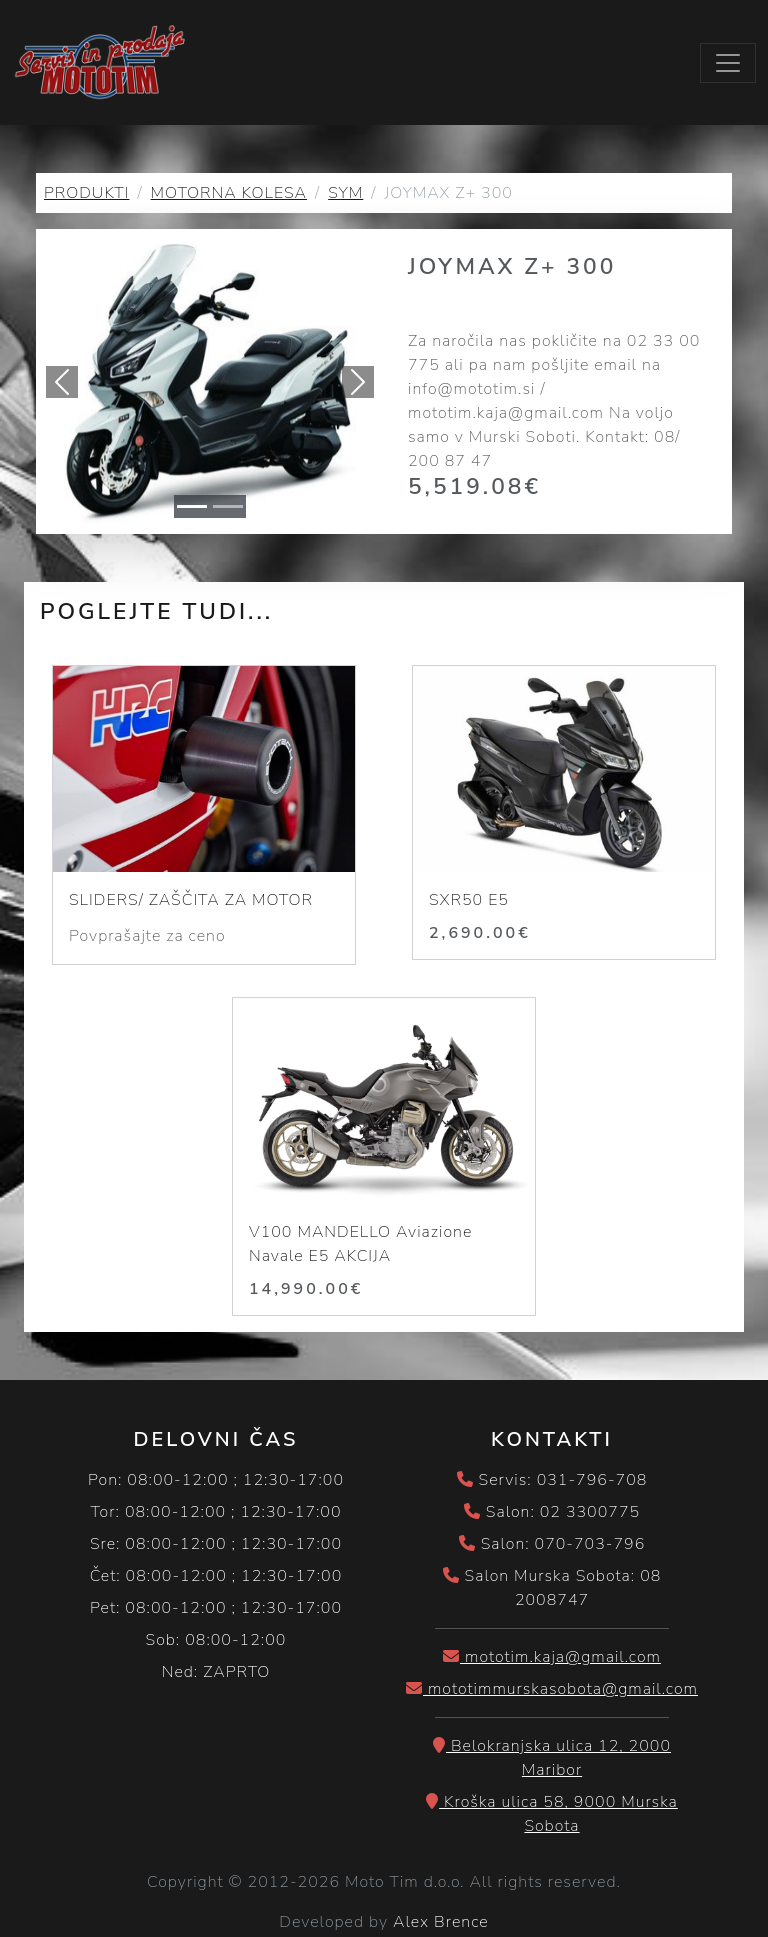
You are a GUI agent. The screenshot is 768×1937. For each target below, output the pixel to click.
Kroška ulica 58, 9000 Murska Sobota (552, 1814)
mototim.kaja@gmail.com (552, 1657)
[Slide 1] (192, 506)
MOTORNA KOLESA (229, 193)
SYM (345, 193)
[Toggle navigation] (728, 63)
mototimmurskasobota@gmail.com (552, 1689)
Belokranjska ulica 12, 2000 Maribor (552, 1758)
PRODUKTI (86, 193)
